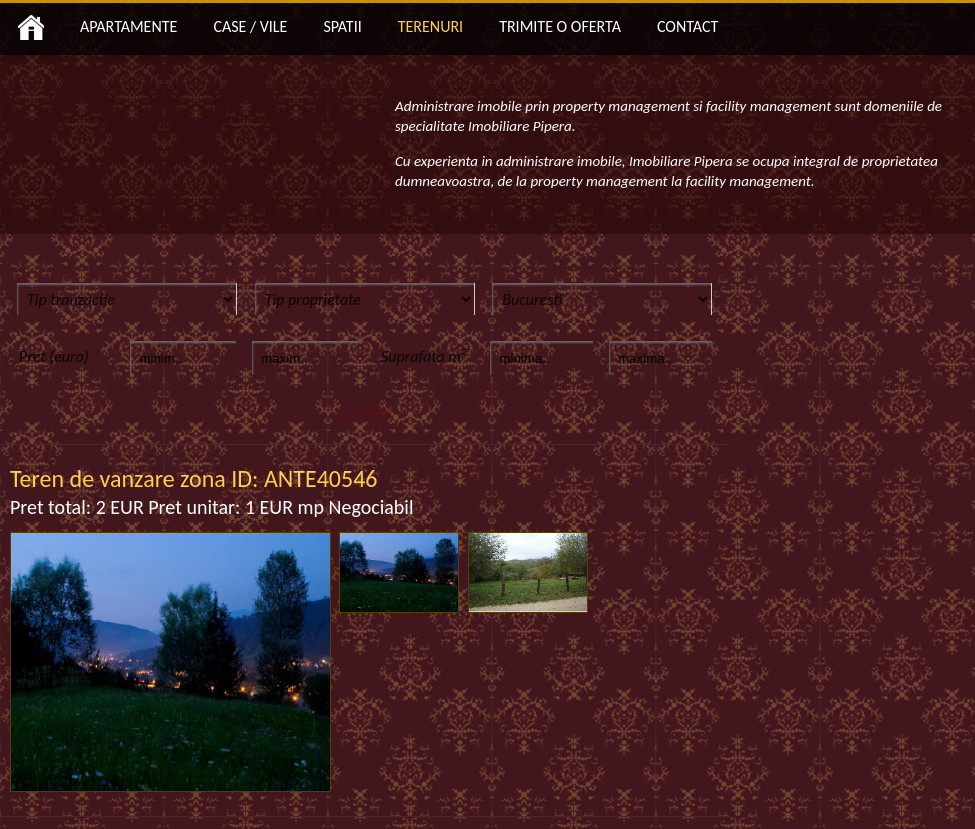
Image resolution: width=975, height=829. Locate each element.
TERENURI (430, 26)
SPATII (342, 26)
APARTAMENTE (128, 26)
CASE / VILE (250, 26)
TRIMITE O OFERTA (560, 26)
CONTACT (687, 26)
